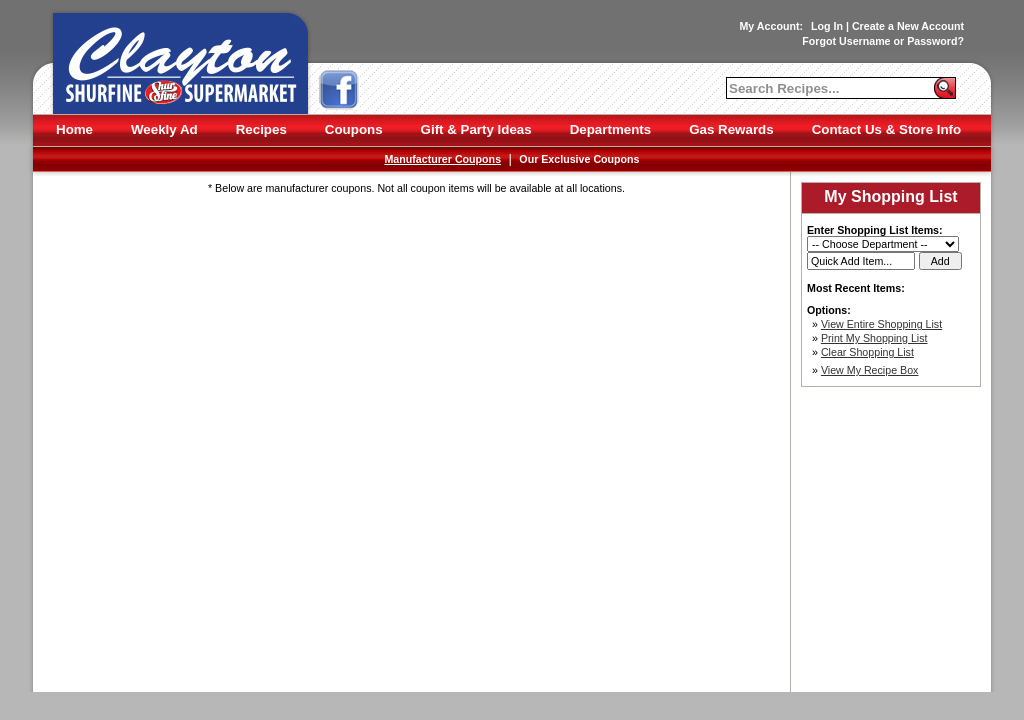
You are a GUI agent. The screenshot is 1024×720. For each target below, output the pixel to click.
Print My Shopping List (874, 338)
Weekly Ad (164, 129)
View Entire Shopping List (881, 324)
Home (74, 129)
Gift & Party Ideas (476, 129)
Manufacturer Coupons (442, 159)
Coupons (354, 129)
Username (865, 41)
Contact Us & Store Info (887, 129)
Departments (610, 129)
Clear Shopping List (867, 352)
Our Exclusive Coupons (579, 159)
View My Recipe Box (870, 370)
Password (932, 41)
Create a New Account (908, 26)
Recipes (261, 129)
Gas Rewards (731, 129)
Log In (827, 26)
